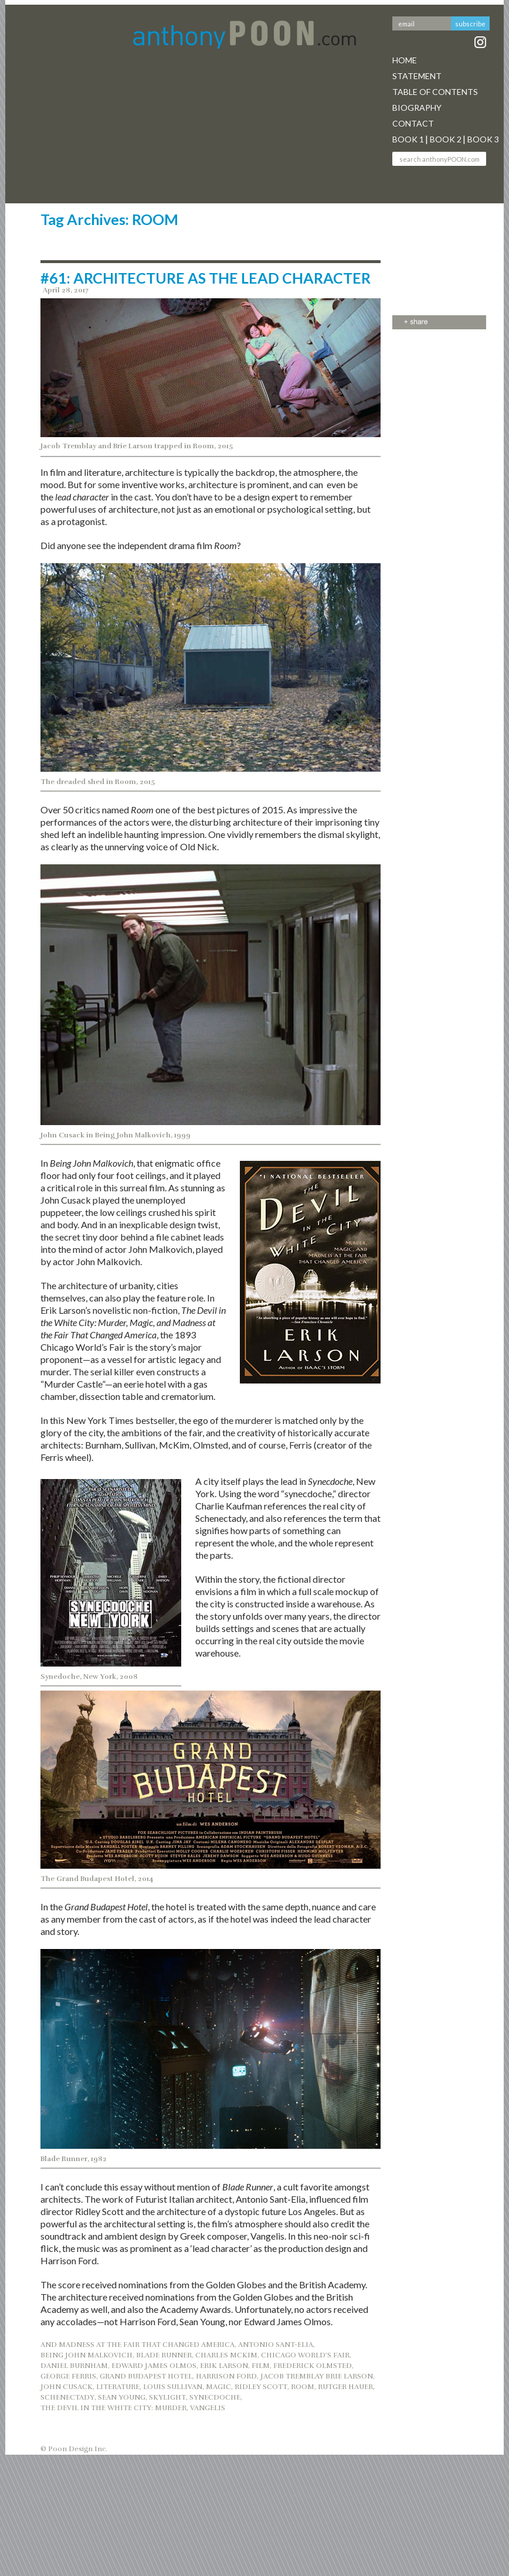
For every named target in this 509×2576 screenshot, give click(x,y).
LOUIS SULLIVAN (172, 2387)
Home (404, 60)
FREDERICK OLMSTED (312, 2366)
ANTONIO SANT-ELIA (275, 2344)
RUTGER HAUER (345, 2387)
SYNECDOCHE (214, 2397)
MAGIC (218, 2387)
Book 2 (446, 139)
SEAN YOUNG (121, 2397)
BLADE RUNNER (164, 2355)
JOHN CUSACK (66, 2387)
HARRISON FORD (226, 2376)
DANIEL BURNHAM (74, 2366)
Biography (417, 108)
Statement (417, 76)
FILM (261, 2366)
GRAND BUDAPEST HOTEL (146, 2376)
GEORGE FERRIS (68, 2376)
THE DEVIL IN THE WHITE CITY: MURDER (113, 2408)
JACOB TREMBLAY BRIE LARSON (316, 2376)
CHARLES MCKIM (226, 2355)
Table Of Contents (435, 92)
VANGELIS (207, 2408)
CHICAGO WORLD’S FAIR (305, 2355)
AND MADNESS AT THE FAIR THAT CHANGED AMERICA (137, 2344)
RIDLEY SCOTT (261, 2387)
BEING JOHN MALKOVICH (86, 2355)
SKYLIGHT (167, 2397)
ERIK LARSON (224, 2366)
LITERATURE (118, 2387)
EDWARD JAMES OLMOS (153, 2366)
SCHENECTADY (67, 2397)
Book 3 (483, 139)
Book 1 (408, 139)
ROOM (302, 2387)
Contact (413, 123)
